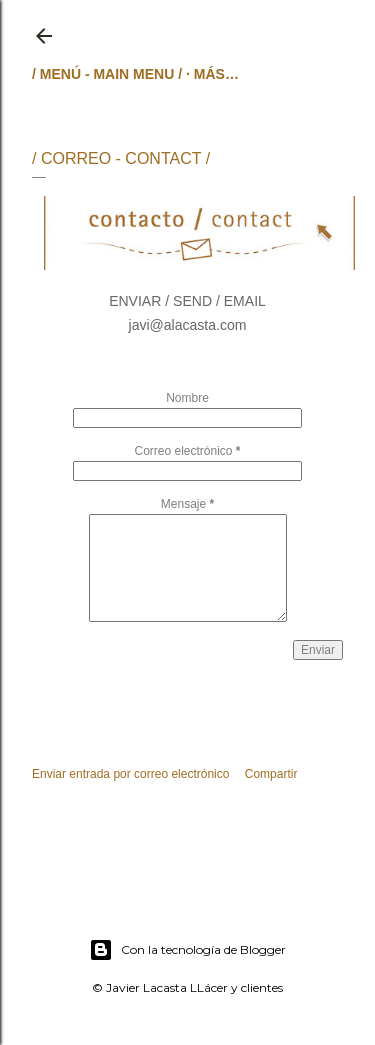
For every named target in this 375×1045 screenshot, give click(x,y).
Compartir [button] (271, 774)
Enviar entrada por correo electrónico (130, 774)
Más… (216, 74)
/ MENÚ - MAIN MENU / (107, 74)
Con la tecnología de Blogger (187, 950)
